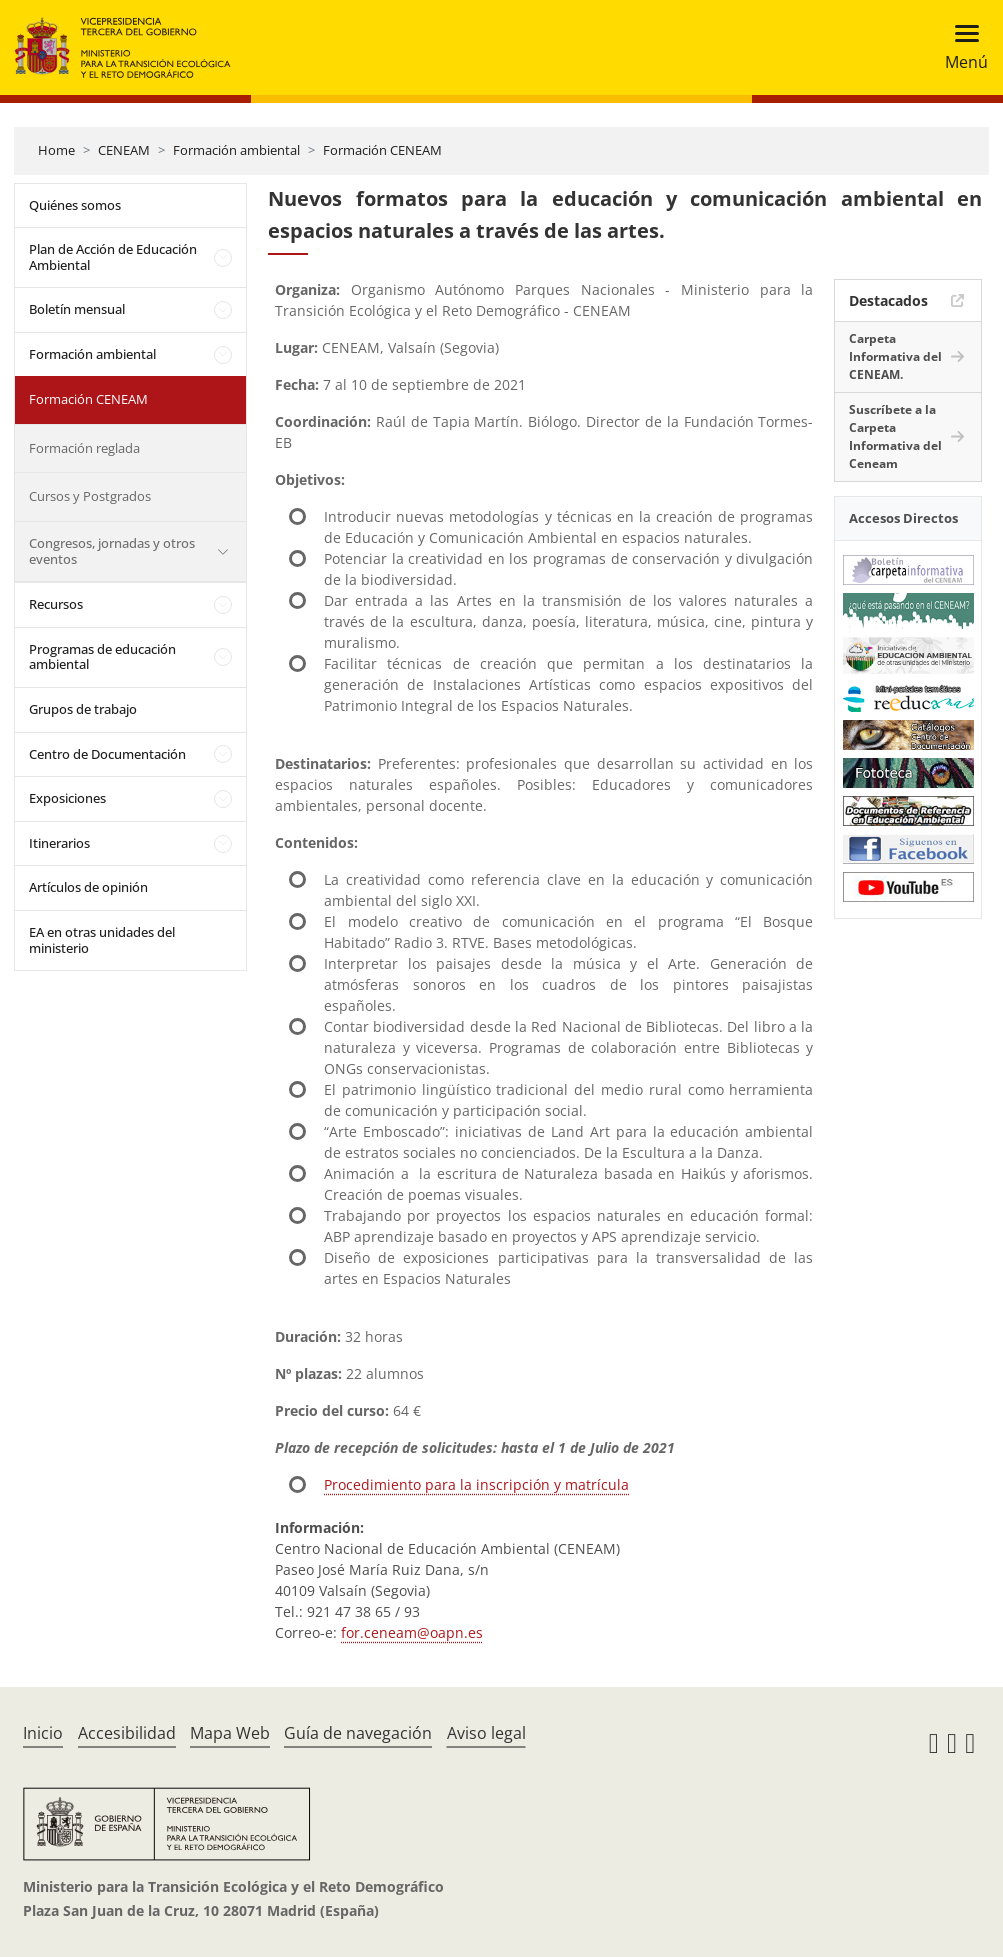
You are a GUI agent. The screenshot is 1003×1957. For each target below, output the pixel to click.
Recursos (56, 604)
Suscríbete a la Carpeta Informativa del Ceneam (895, 436)
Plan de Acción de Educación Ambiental (113, 257)
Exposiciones (67, 798)
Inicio (43, 1733)
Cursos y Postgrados (90, 496)
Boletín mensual (77, 309)
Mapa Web (230, 1733)
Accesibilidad (127, 1733)
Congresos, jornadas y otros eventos (112, 551)
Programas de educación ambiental (102, 657)
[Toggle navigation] (960, 47)
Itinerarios (59, 843)
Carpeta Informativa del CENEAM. (895, 356)
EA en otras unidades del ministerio (102, 940)
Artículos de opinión (88, 887)
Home (56, 150)
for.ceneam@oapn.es (412, 1632)
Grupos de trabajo (83, 709)
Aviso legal (486, 1733)
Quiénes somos (75, 205)
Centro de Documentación (107, 754)
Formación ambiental (236, 150)
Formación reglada (84, 448)
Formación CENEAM (382, 150)
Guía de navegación (358, 1733)
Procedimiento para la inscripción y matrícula (476, 1484)
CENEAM (124, 150)
